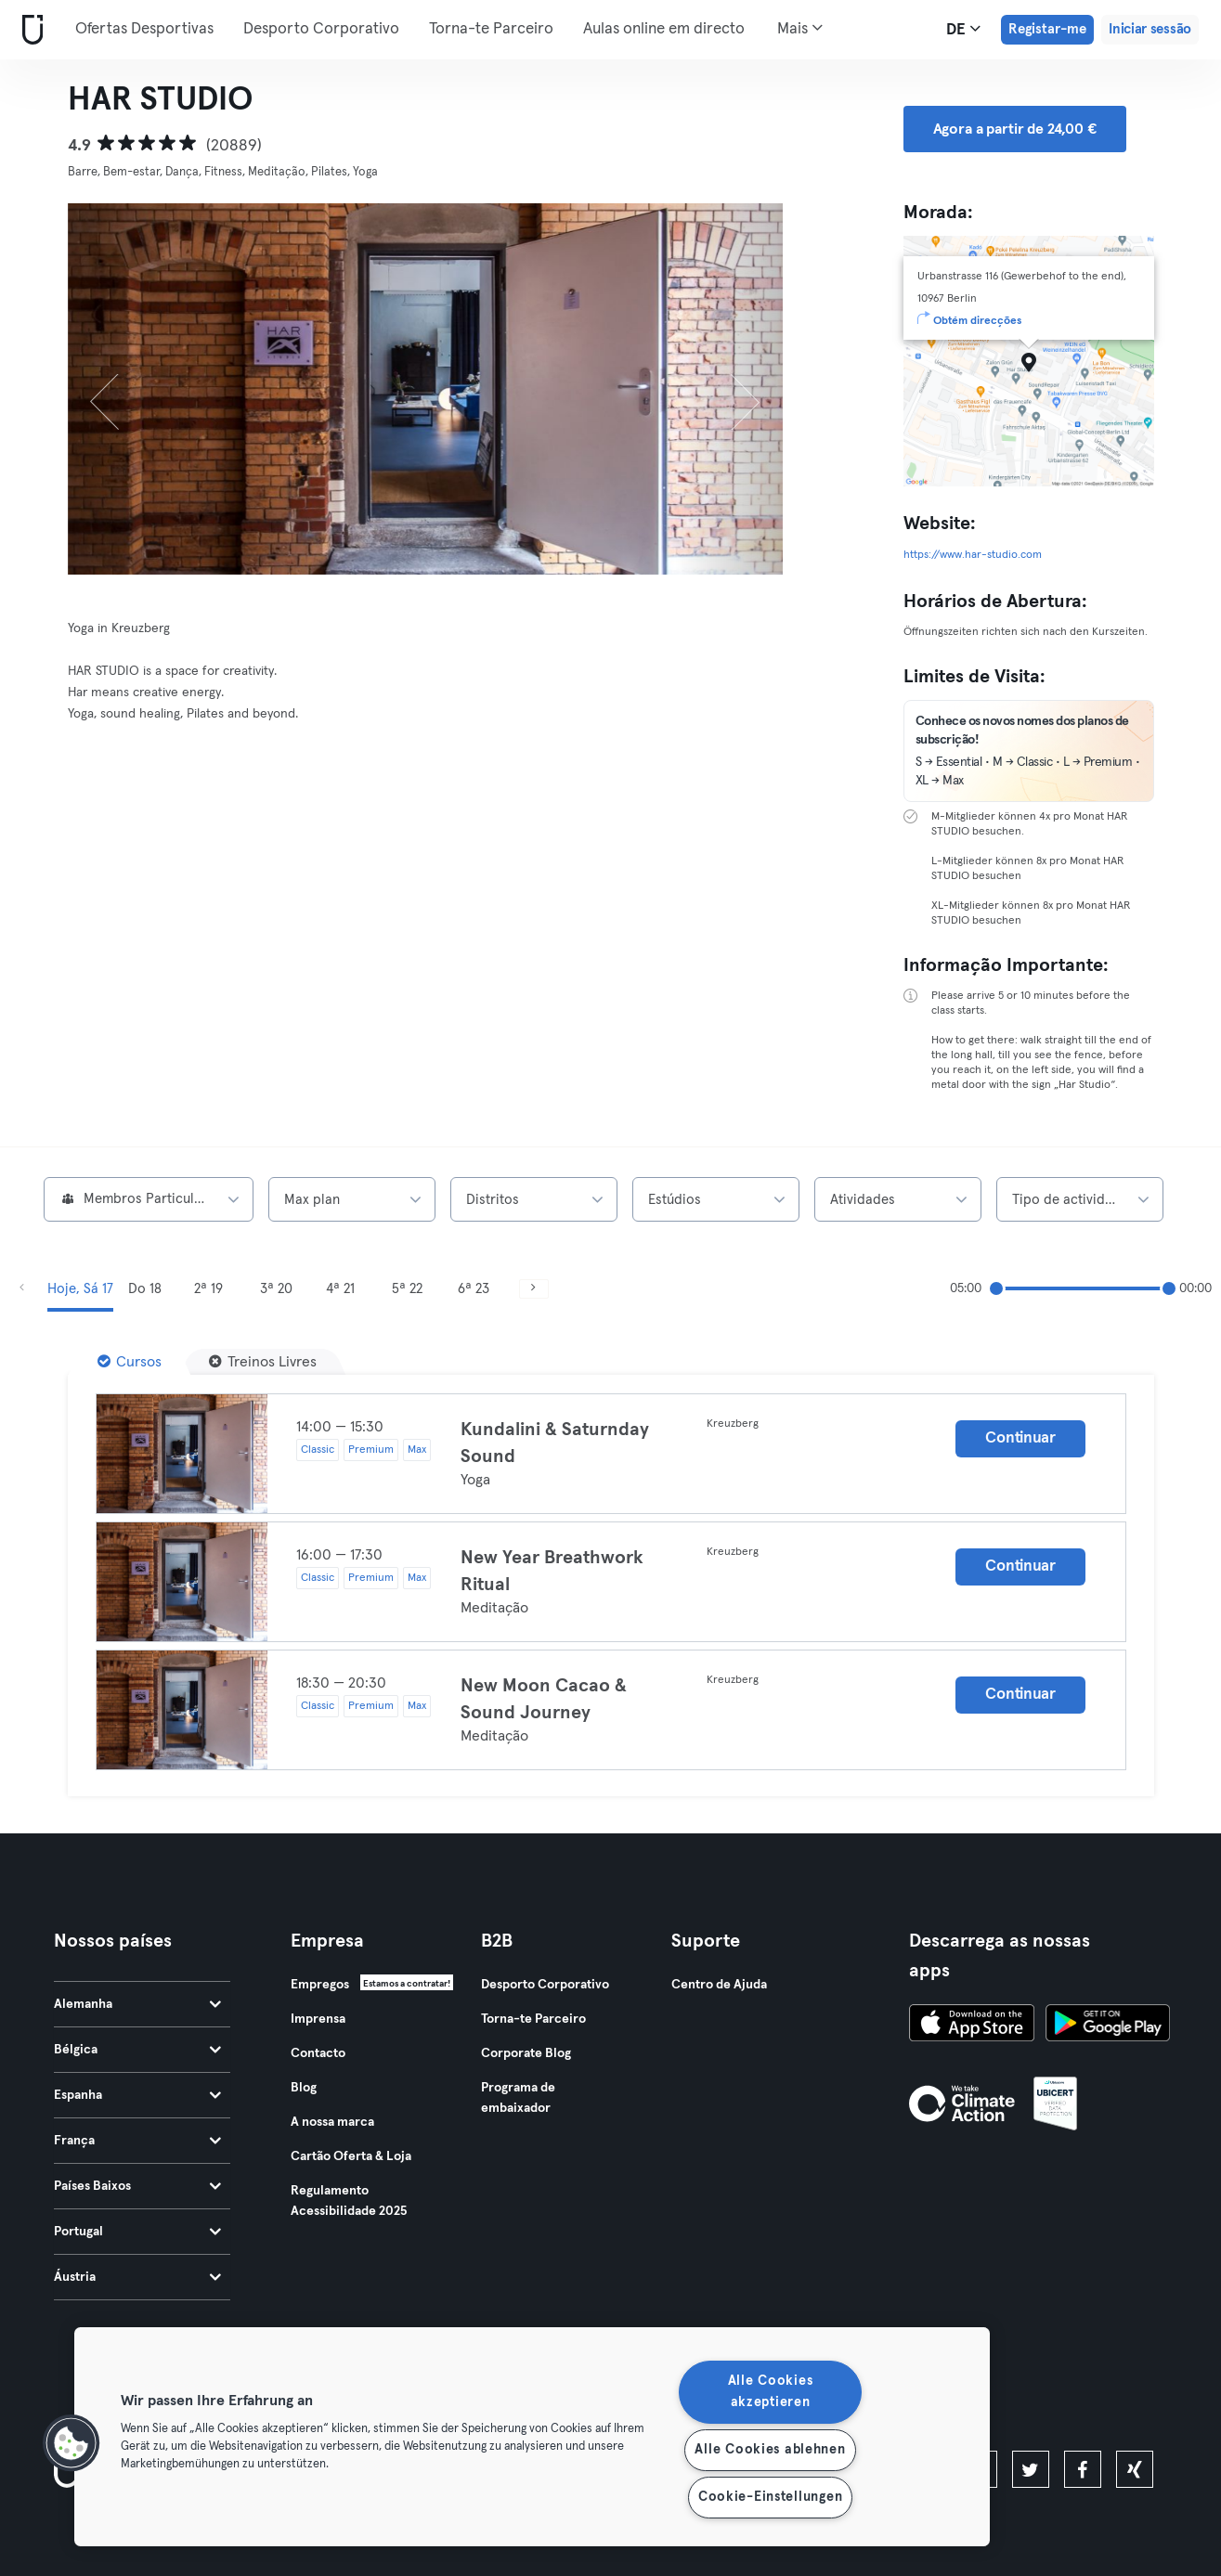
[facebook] (1082, 2469)
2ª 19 (208, 1289)
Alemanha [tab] (137, 2004)
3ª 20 (276, 1289)
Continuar (1020, 1438)
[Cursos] (129, 1362)
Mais (800, 28)
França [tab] (137, 2140)
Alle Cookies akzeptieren (770, 2392)
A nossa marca (332, 2122)
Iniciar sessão (1150, 29)
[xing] (1134, 2469)
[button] (71, 2443)
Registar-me (1047, 29)
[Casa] (29, 30)
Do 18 (145, 1289)
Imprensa (318, 2019)
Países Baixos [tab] (137, 2186)
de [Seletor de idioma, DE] (963, 28)
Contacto (318, 2053)
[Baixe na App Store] (971, 2025)
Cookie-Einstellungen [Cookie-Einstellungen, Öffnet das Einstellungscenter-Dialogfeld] (770, 2497)
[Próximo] (729, 389)
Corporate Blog (526, 2053)
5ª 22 (407, 1289)
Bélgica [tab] (137, 2050)
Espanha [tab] (137, 2095)
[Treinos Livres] (263, 1362)
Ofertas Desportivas (144, 29)
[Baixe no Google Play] (1108, 2025)
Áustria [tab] (137, 2277)
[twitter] (1030, 2469)
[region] (532, 2436)
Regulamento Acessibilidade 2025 (349, 2201)
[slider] (996, 1288)
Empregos (320, 1984)
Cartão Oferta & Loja (351, 2156)
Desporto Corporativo (321, 29)
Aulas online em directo (664, 29)
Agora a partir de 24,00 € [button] (1015, 129)
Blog (304, 2087)
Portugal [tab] (137, 2231)
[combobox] (148, 1199)
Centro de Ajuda (719, 1984)
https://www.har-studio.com (972, 555)
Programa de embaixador (518, 2098)
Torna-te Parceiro (491, 29)
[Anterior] (121, 389)
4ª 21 (340, 1289)
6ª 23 (473, 1289)
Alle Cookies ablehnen (770, 2449)
